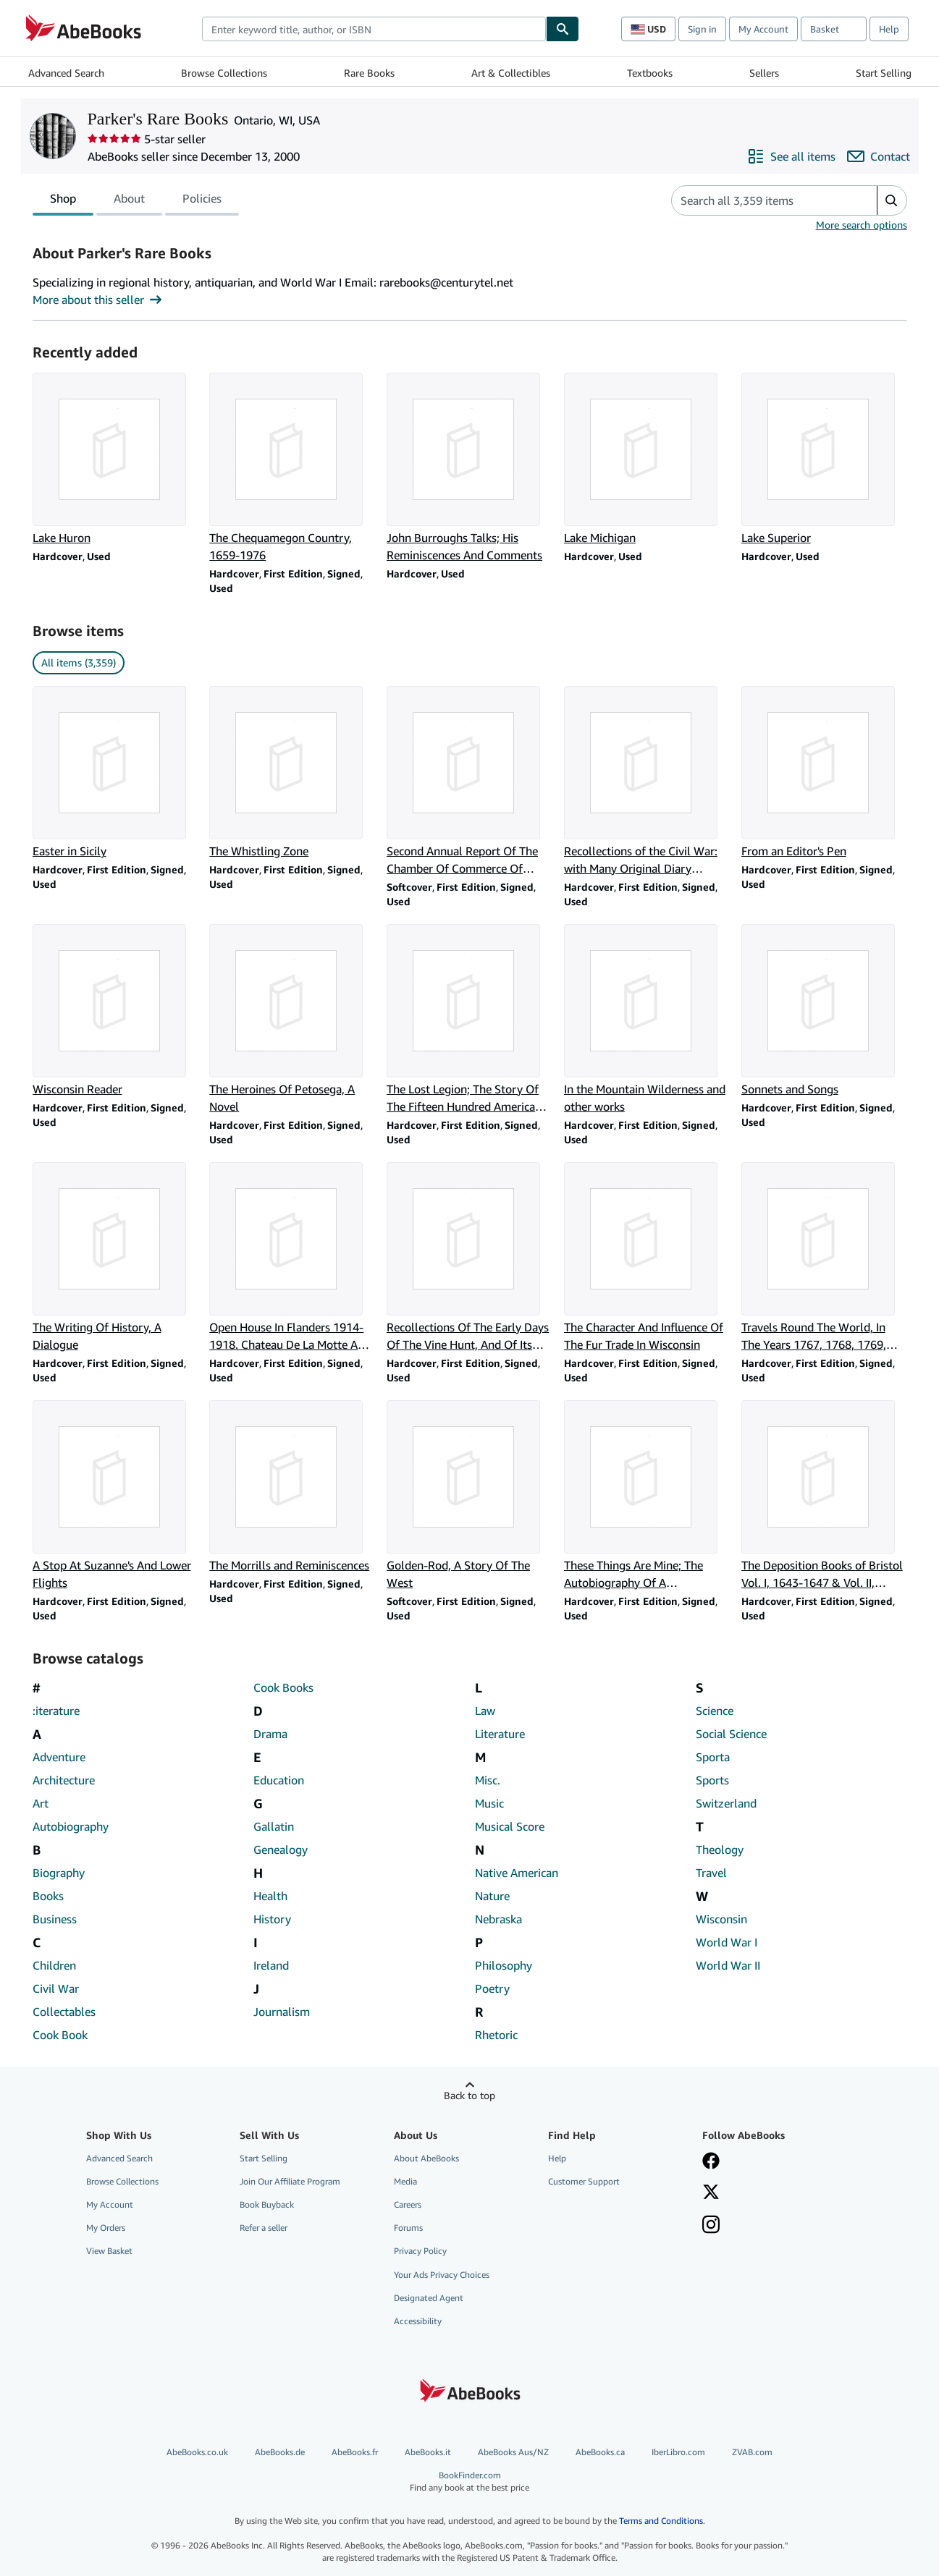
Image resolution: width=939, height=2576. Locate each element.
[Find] (562, 29)
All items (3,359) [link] (78, 662)
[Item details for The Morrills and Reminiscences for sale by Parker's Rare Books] (292, 1487)
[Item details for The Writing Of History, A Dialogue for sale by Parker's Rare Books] (115, 1257)
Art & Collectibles (510, 73)
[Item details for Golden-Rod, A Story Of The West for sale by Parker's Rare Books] (469, 1495)
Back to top (469, 2095)
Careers (407, 2204)
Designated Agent (428, 2297)
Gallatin (273, 1826)
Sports (712, 1780)
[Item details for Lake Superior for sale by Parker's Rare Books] (824, 459)
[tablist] (136, 200)
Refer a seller (263, 2227)
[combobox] (374, 29)
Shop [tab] (63, 201)
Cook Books (283, 1687)
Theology (720, 1849)
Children (54, 1965)
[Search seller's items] (760, 200)
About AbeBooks (426, 2158)
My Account (763, 29)
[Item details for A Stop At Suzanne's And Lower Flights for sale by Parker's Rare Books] (115, 1495)
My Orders (105, 2227)
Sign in (702, 29)
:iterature (56, 1710)
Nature (492, 1896)
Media (405, 2181)
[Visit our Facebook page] (711, 2162)
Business (55, 1919)
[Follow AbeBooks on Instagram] (711, 2226)
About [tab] (129, 201)
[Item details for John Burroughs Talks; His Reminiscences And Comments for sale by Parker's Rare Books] (469, 468)
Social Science (731, 1733)
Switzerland (726, 1803)
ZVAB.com (752, 2451)
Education (278, 1780)
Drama (270, 1733)
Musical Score (509, 1826)
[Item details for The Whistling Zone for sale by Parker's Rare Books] (292, 773)
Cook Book (60, 2035)
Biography (59, 1872)
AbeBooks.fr (355, 2451)
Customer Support (584, 2181)
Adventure (59, 1757)
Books (48, 1896)
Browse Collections (224, 73)
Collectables (64, 2011)
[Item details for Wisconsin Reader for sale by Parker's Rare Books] (115, 1011)
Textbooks (650, 73)
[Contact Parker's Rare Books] (878, 156)
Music (489, 1803)
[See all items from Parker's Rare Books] (791, 156)
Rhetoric (496, 2035)
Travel (711, 1872)
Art (41, 1803)
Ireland (271, 1965)
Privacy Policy (420, 2250)
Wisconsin (721, 1919)
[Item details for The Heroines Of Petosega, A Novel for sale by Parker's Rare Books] (292, 1019)
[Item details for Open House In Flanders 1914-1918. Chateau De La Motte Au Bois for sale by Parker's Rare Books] (292, 1257)
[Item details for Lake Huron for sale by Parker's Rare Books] (115, 459)
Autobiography (71, 1826)
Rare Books (369, 73)
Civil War (56, 1988)
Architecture (64, 1780)
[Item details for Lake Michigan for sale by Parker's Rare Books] (647, 459)
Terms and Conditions (661, 2520)
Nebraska (498, 1919)
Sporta (713, 1757)
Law (485, 1710)
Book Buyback (267, 2204)
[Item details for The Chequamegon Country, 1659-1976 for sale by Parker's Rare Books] (292, 468)
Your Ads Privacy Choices (441, 2274)
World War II (728, 1965)
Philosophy (503, 1965)
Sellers (764, 73)
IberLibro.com (678, 2451)
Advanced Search (66, 73)
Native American (516, 1872)
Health (270, 1896)
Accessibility (418, 2321)
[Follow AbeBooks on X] (711, 2193)
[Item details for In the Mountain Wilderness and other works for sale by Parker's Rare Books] (647, 1019)
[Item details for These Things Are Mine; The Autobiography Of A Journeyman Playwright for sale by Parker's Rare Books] (647, 1495)
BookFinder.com (470, 2482)
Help (889, 29)
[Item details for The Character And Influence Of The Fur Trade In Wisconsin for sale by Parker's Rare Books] (647, 1257)
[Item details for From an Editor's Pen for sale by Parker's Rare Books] (824, 773)
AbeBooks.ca (600, 2451)
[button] (891, 200)
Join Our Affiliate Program (290, 2181)
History (272, 1919)
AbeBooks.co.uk (197, 2451)
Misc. (487, 1780)
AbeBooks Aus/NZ (513, 2451)
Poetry (492, 1988)
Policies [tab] (202, 201)
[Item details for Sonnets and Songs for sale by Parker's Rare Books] (824, 1011)
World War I (726, 1942)
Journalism (281, 2011)
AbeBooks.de (280, 2451)
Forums (408, 2227)
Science (714, 1710)
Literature (500, 1733)
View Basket (109, 2250)
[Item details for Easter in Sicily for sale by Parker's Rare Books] (115, 773)
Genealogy (280, 1849)
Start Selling (883, 73)
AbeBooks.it (428, 2451)
